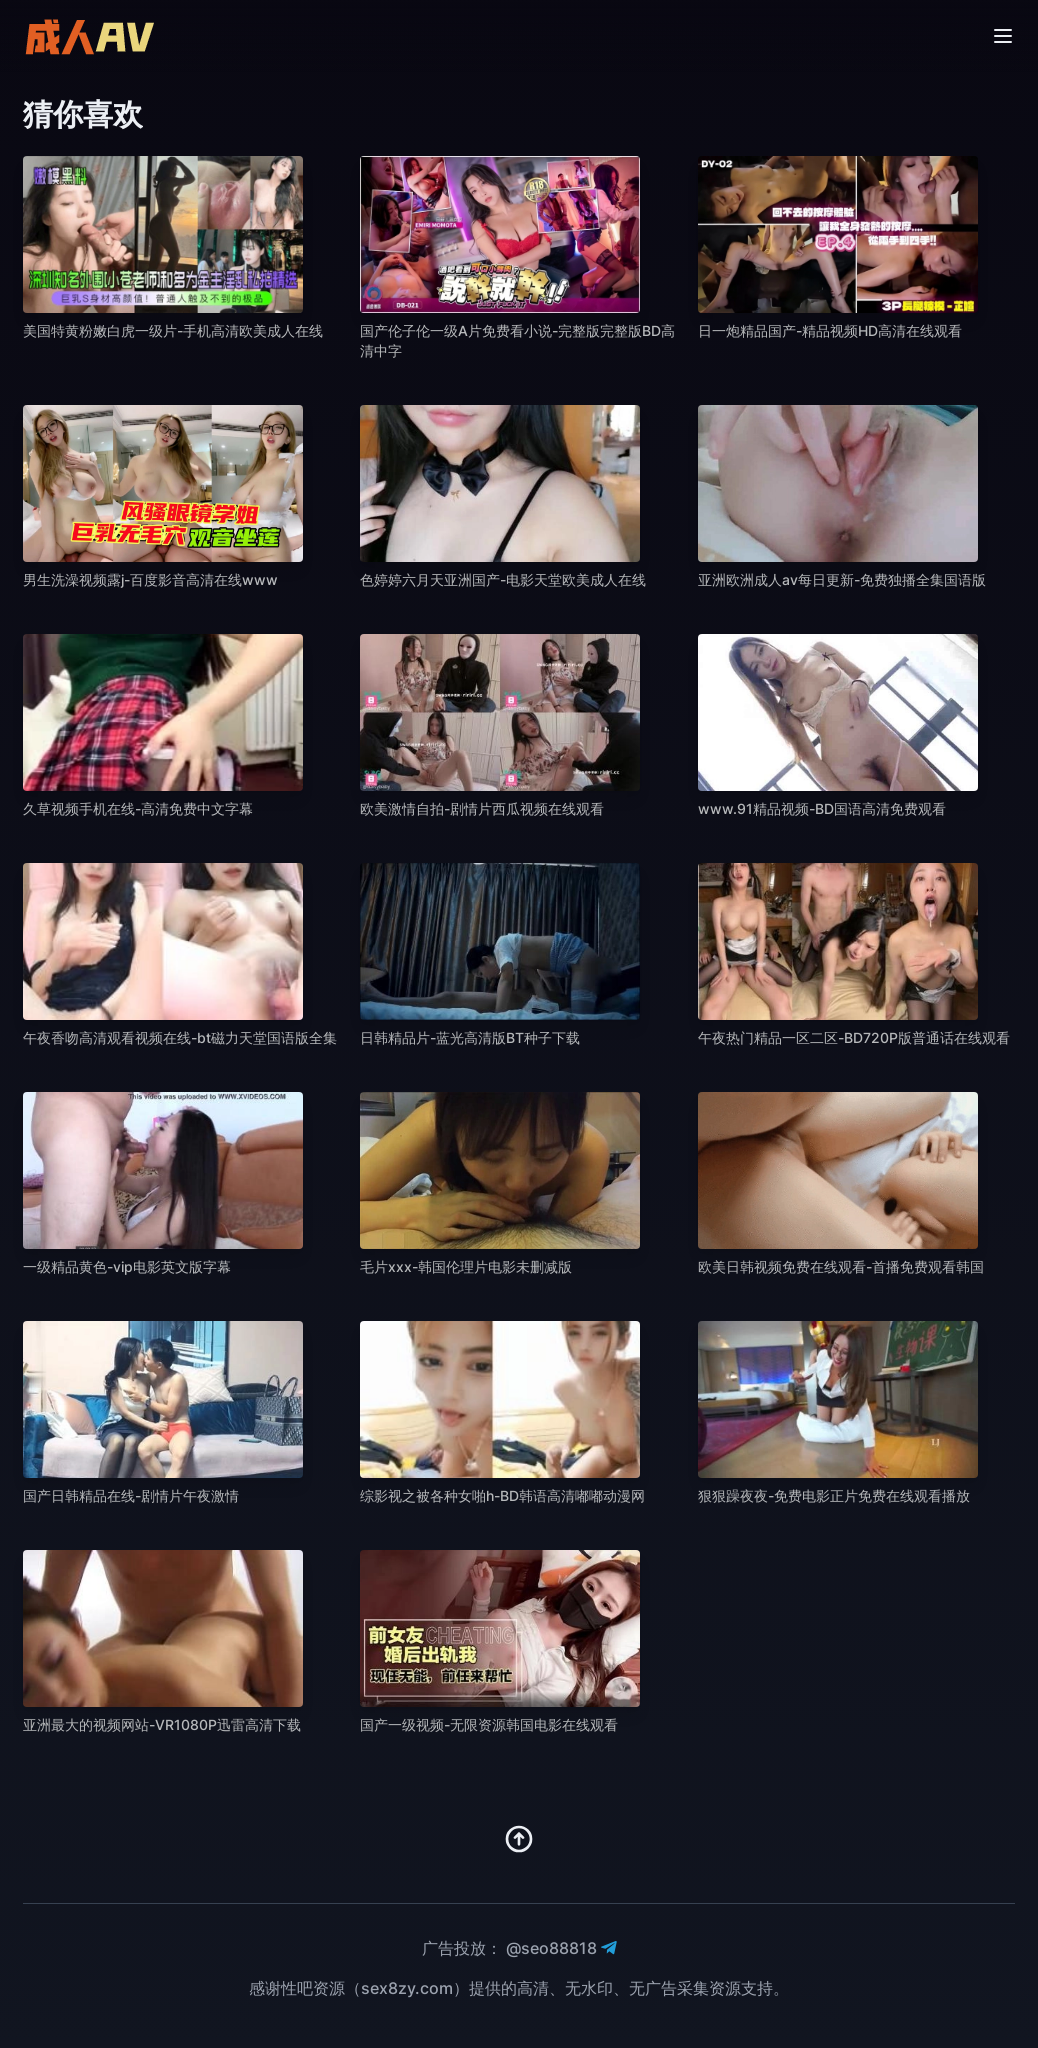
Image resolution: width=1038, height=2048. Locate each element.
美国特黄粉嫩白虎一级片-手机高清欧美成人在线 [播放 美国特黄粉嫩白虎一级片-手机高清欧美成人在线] (173, 330)
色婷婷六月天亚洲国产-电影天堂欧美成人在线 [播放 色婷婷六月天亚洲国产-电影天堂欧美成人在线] (503, 579)
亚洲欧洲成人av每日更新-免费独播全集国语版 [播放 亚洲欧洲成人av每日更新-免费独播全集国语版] (842, 579)
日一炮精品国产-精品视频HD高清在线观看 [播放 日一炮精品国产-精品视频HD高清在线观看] (830, 330)
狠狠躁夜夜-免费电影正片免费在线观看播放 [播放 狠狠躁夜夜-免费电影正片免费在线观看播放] (834, 1495)
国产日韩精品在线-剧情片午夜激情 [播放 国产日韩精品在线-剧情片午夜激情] (131, 1495)
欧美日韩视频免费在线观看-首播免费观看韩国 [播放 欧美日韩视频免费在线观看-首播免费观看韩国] (841, 1266)
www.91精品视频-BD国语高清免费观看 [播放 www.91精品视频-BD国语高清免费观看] (822, 808)
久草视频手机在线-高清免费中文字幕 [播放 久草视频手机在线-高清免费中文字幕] (138, 808)
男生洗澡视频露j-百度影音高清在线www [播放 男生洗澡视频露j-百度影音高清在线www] (150, 579)
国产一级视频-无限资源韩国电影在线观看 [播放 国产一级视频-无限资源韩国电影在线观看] (489, 1724)
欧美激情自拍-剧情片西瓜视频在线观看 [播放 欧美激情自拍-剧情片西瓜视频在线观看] (482, 808)
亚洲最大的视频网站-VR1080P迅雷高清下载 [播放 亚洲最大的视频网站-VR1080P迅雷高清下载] (162, 1724)
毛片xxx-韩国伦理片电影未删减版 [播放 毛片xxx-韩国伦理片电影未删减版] (466, 1266)
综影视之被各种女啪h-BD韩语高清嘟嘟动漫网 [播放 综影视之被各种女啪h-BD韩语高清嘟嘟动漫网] (502, 1495)
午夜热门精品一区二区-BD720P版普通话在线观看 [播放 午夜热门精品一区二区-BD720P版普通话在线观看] (854, 1037)
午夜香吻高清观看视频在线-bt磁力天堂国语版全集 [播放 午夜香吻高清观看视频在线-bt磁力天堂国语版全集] (180, 1037)
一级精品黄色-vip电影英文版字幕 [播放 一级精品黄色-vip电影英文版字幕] (127, 1266)
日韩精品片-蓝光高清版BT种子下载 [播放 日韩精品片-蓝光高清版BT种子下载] (470, 1037)
